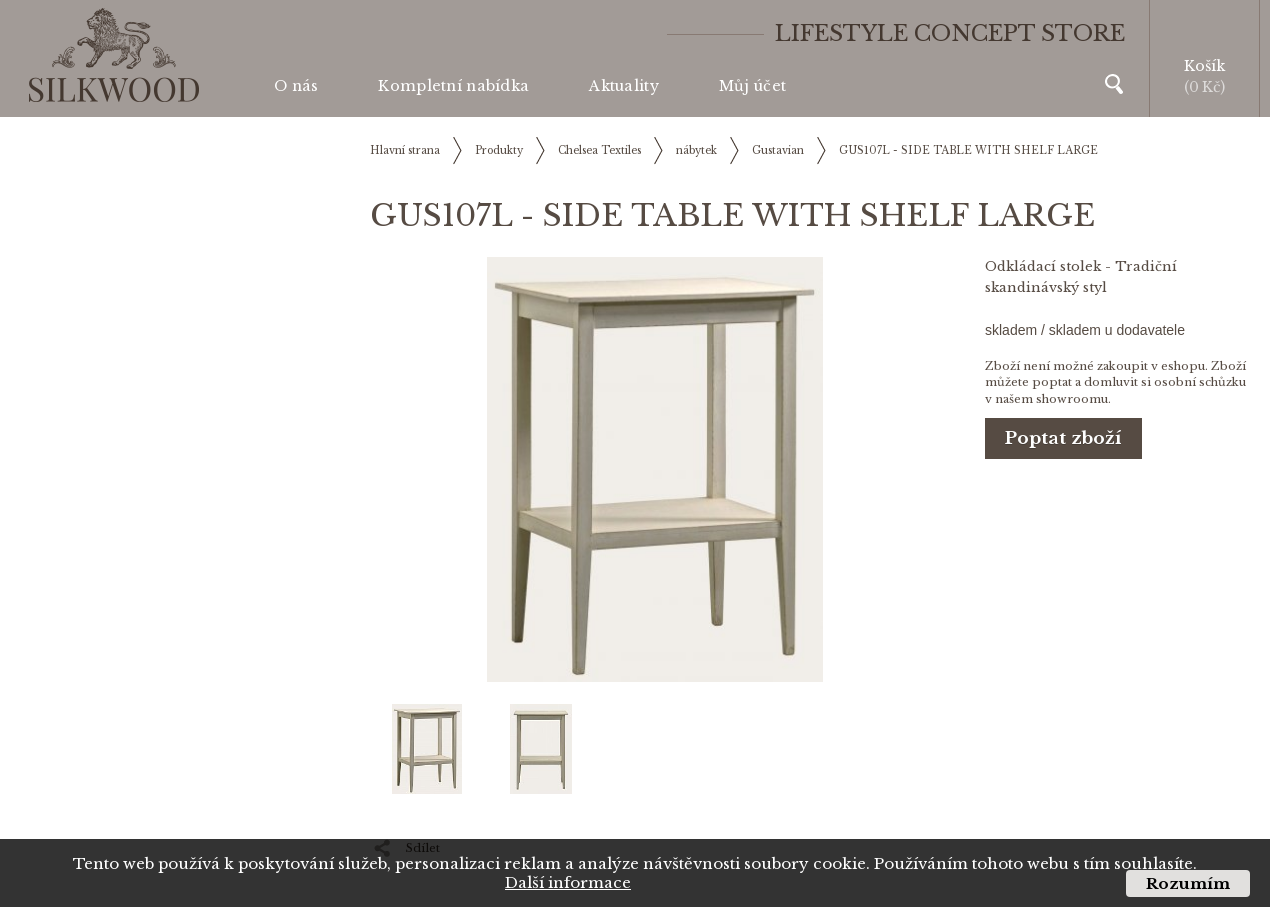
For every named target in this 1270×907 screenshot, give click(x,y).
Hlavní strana (405, 150)
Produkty (499, 150)
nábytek (696, 150)
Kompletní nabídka (453, 86)
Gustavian (778, 150)
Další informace (568, 882)
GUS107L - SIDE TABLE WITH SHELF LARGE (968, 150)
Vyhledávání (1114, 84)
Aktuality (624, 86)
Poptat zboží (1063, 438)
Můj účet (752, 86)
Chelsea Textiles (599, 150)
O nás (296, 86)
